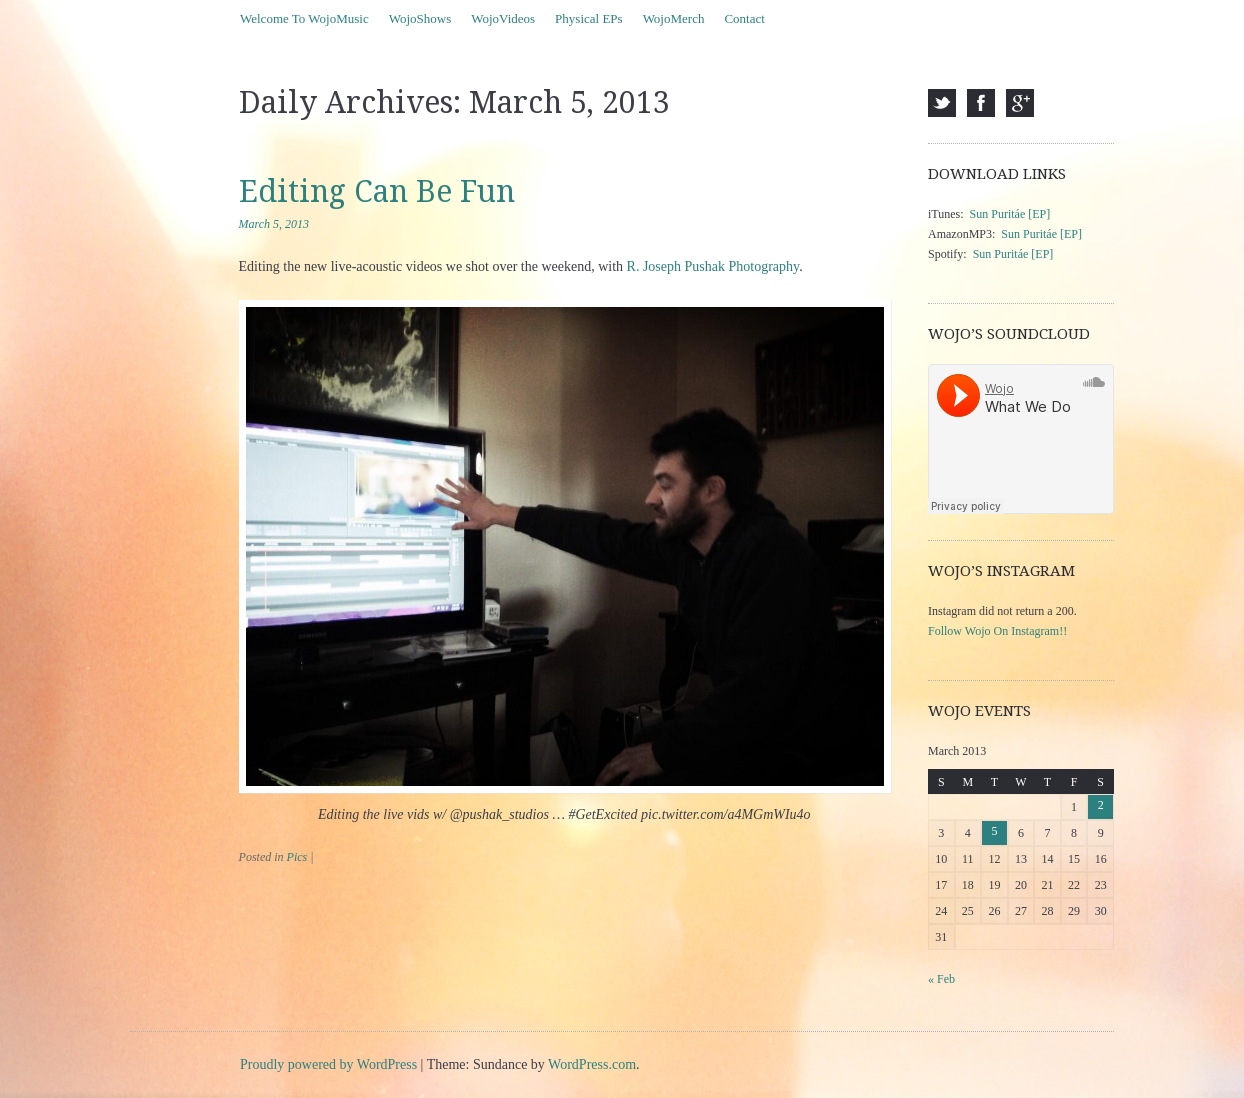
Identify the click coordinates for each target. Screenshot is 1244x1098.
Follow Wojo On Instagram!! (997, 631)
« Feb (941, 979)
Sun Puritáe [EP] (1010, 214)
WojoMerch (674, 18)
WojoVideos (503, 18)
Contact (744, 18)
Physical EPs (589, 18)
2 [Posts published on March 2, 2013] (1101, 805)
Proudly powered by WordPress (328, 1064)
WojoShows (420, 18)
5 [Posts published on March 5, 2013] (994, 831)
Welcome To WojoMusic (304, 18)
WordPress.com (592, 1064)
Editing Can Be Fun (377, 191)
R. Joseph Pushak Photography (713, 266)
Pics (297, 857)
